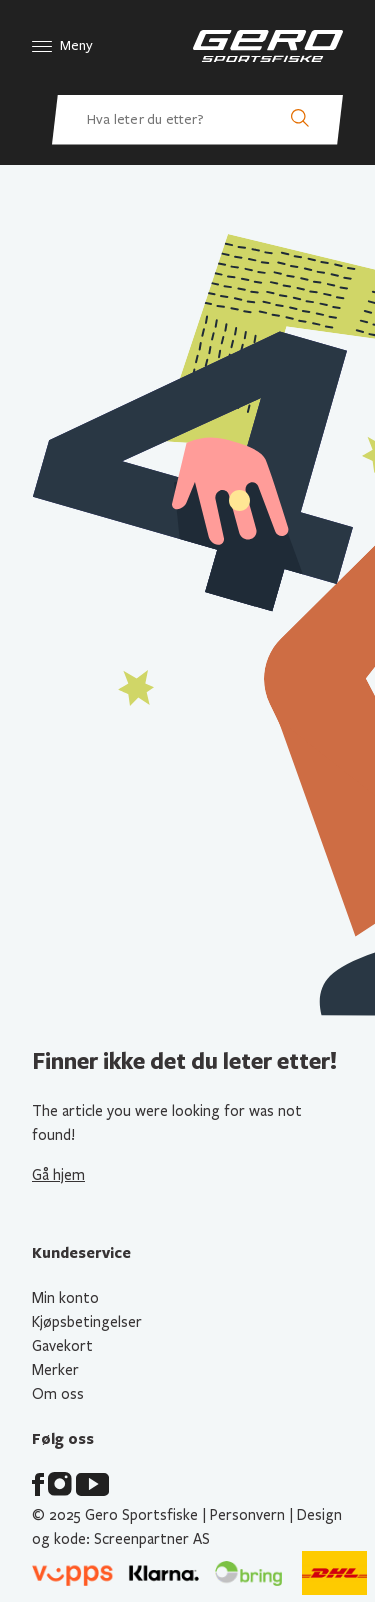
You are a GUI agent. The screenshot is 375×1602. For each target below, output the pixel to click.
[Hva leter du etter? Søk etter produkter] (197, 120)
